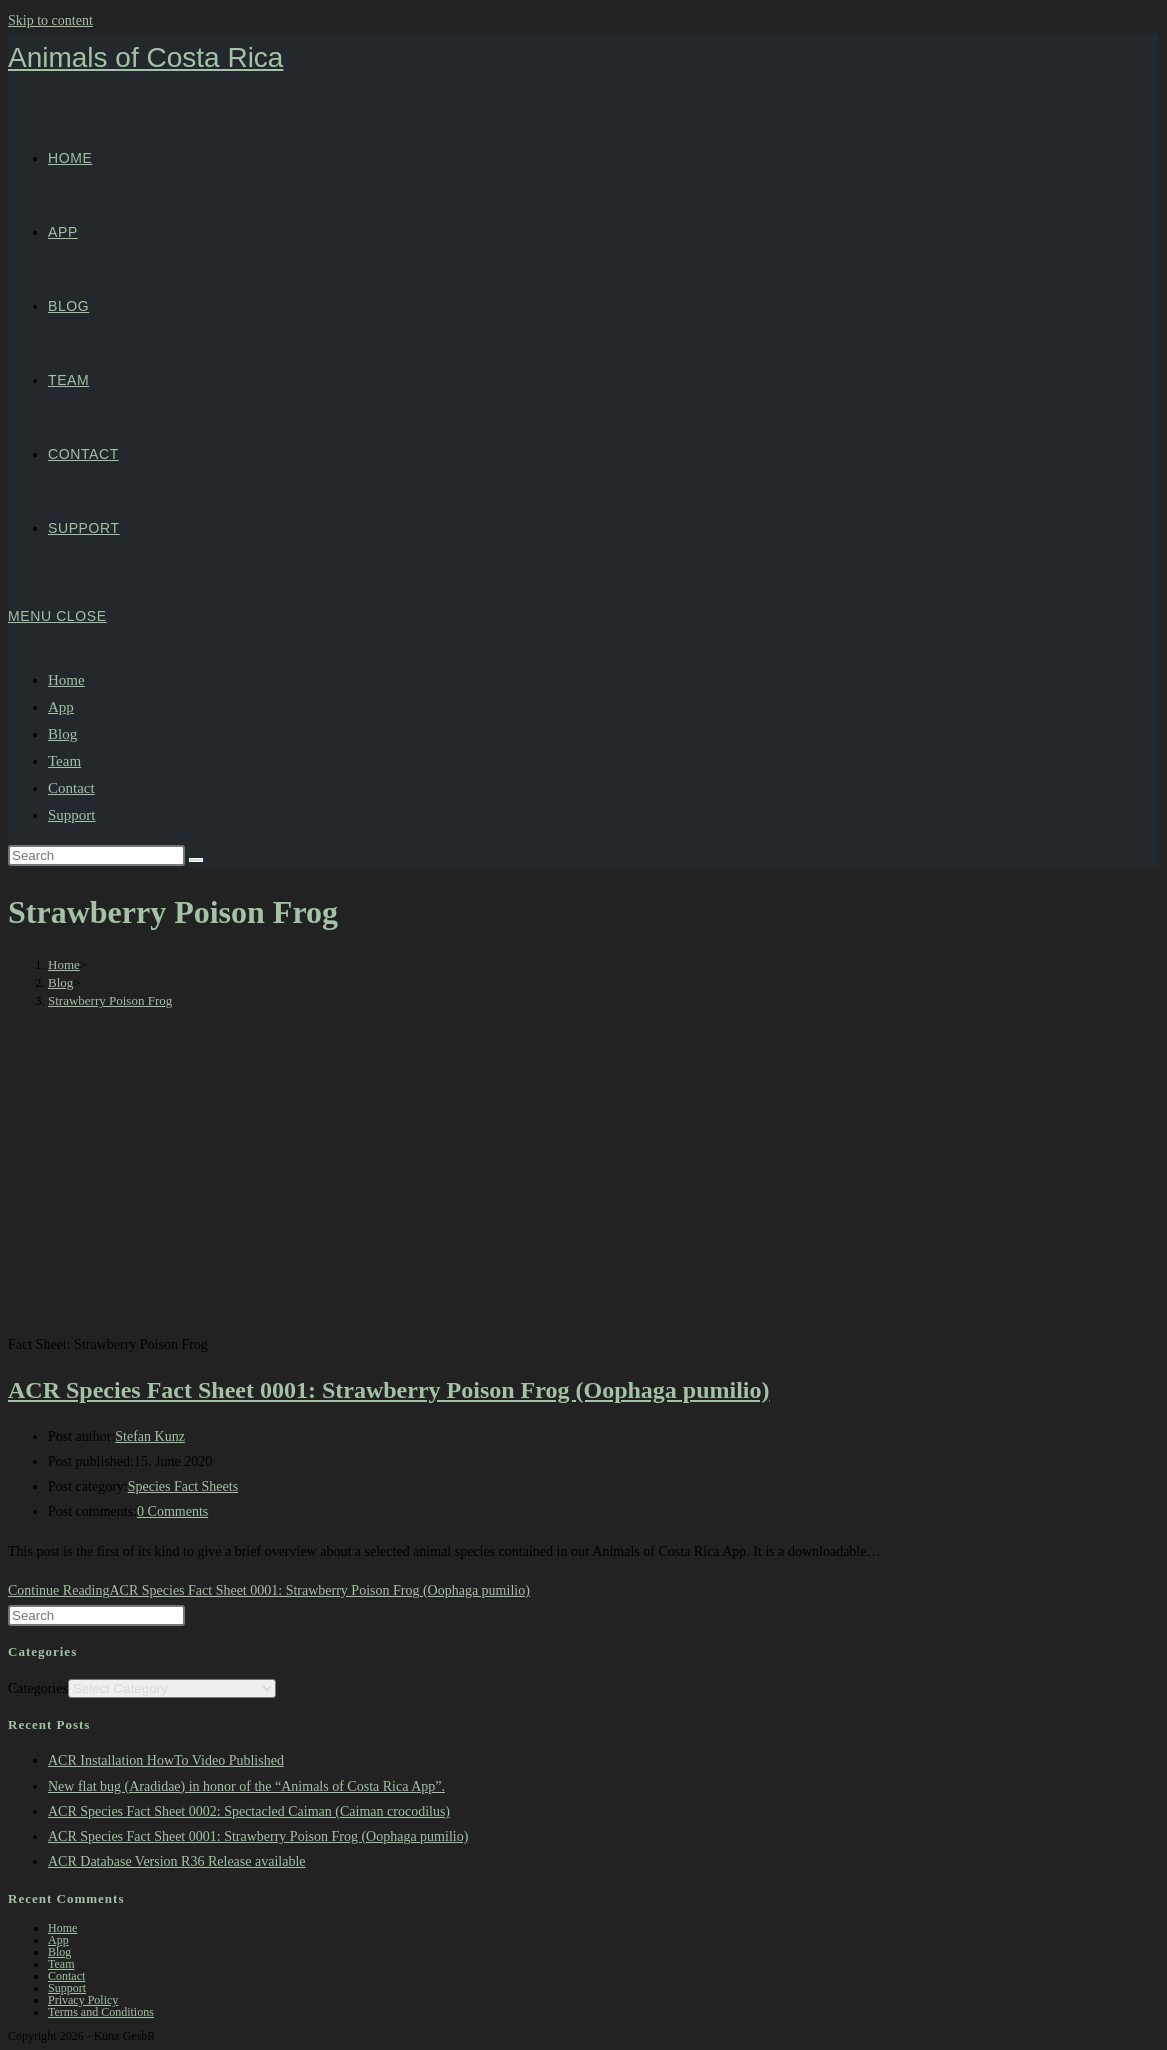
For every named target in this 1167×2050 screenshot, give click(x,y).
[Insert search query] (96, 855)
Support (72, 815)
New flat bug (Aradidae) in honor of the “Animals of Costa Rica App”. (246, 1786)
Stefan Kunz (150, 1436)
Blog (62, 734)
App (61, 707)
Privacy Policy (83, 2000)
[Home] (64, 964)
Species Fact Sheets (183, 1486)
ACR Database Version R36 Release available (177, 1861)
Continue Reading (269, 1590)
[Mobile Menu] (57, 616)
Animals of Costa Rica (145, 57)
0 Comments (172, 1511)
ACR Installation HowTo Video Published (166, 1760)
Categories (38, 1688)
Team (64, 761)
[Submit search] (196, 860)
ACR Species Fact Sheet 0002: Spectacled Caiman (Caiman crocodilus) (249, 1811)
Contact (71, 788)
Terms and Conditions (101, 2012)
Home (66, 680)
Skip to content (50, 20)
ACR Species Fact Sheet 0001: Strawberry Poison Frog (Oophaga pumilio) (389, 1390)
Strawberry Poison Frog (110, 1000)
